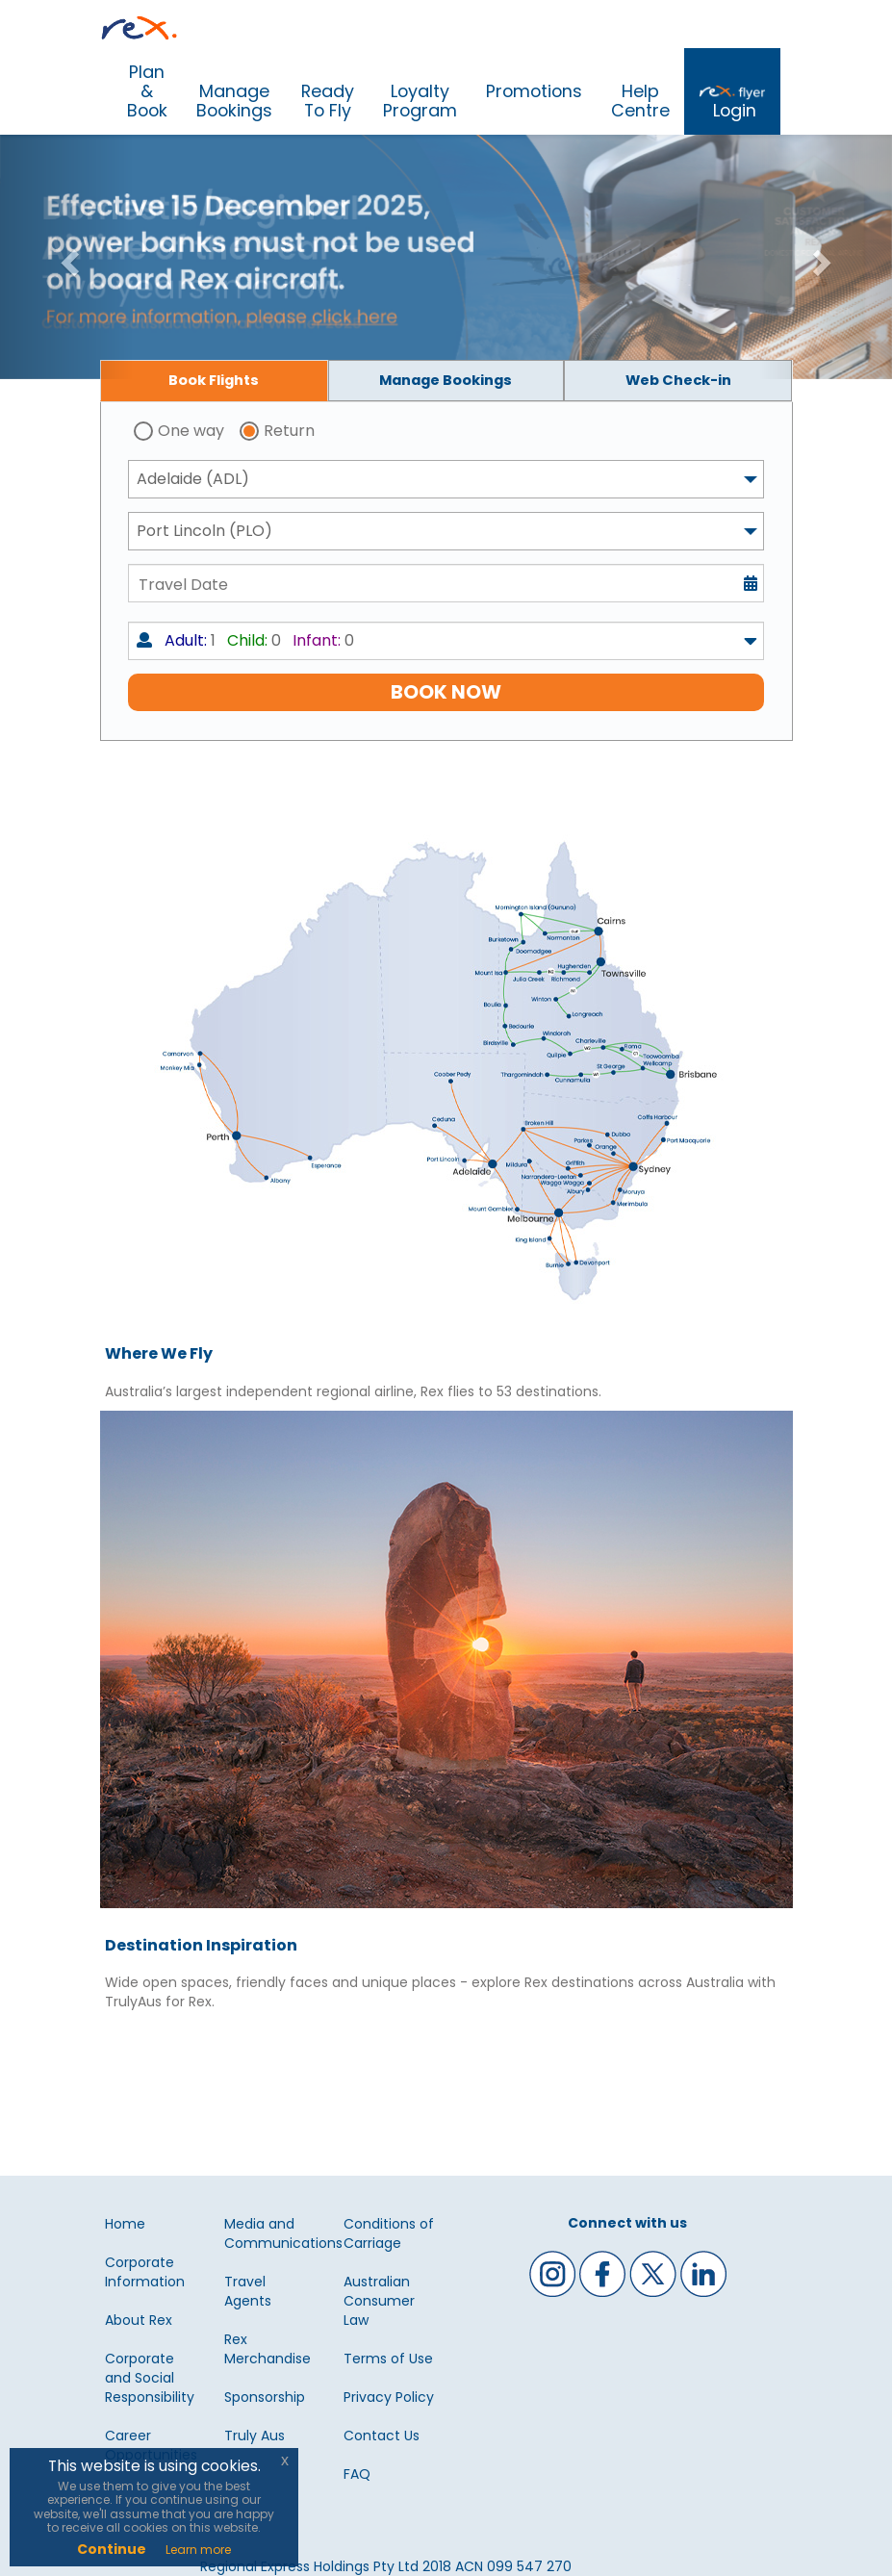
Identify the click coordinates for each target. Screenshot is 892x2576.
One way (191, 431)
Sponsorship (264, 2397)
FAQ (357, 2474)
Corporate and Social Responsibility (149, 2378)
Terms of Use (388, 2358)
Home (125, 2223)
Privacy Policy (389, 2397)
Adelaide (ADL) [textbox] (193, 479)
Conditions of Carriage (389, 2233)
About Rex (138, 2320)
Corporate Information (145, 2272)
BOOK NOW (446, 691)
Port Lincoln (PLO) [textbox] (204, 531)
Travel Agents (247, 2291)
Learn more (198, 2549)
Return (289, 431)
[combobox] (446, 479)
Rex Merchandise (267, 2349)
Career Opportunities (151, 2445)
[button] (67, 257)
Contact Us (382, 2435)
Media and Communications (283, 2233)
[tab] (214, 380)
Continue (111, 2549)
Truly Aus (254, 2435)
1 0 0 (245, 640)
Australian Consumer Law (379, 2301)
